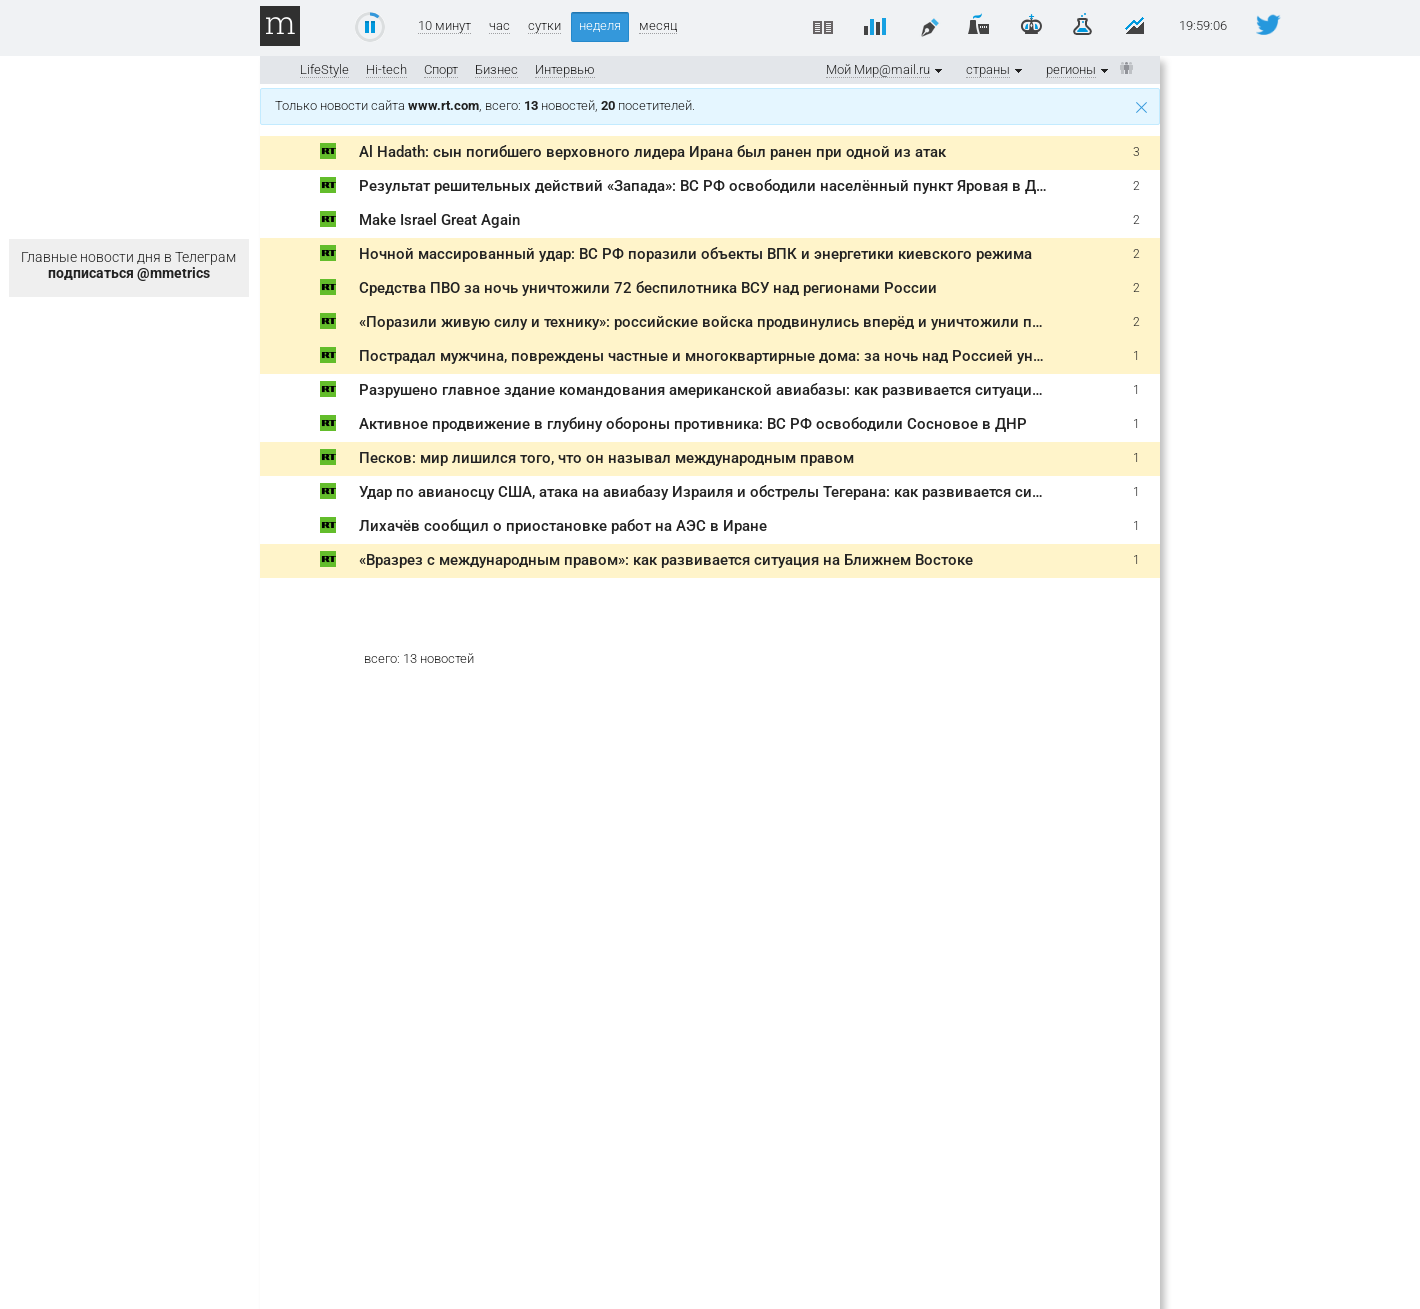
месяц (658, 26)
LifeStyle (324, 69)
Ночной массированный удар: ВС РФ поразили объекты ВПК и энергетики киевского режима (695, 254)
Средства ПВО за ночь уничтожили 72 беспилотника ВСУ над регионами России (648, 288)
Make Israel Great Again (439, 220)
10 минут (444, 26)
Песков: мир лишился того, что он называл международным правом (606, 458)
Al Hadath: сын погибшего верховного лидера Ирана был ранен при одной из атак (652, 152)
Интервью (565, 69)
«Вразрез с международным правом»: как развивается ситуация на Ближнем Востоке (666, 560)
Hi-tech (386, 69)
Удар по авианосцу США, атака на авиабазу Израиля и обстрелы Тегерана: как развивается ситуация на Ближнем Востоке (796, 492)
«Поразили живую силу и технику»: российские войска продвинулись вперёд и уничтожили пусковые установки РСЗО (786, 322)
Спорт (441, 69)
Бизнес (496, 69)
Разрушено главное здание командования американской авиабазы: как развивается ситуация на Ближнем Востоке (776, 390)
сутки (544, 26)
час (499, 26)
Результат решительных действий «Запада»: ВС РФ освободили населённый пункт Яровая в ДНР (708, 186)
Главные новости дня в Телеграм (128, 265)
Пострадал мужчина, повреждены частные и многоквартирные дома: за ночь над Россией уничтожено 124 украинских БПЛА (812, 356)
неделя (600, 25)
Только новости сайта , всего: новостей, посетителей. (711, 105)
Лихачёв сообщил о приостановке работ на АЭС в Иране (563, 526)
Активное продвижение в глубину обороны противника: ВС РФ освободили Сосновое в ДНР (693, 424)
